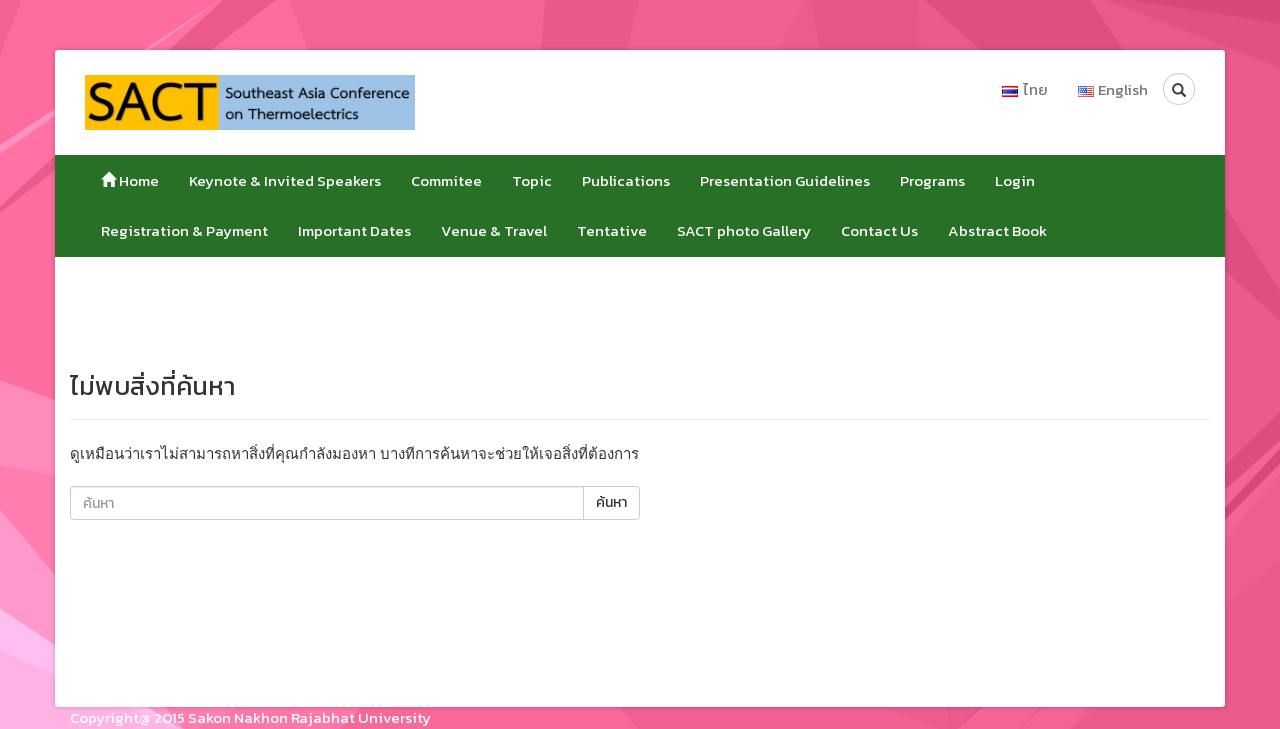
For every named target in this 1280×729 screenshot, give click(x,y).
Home (130, 180)
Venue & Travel (494, 230)
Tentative (612, 230)
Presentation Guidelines (785, 180)
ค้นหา (611, 502)
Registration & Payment (184, 230)
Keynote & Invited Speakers (285, 180)
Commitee (446, 180)
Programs (932, 180)
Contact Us (879, 230)
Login (1015, 180)
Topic (532, 180)
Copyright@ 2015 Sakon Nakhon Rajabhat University (250, 717)
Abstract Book (997, 230)
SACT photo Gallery (744, 230)
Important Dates (354, 230)
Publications (626, 180)
